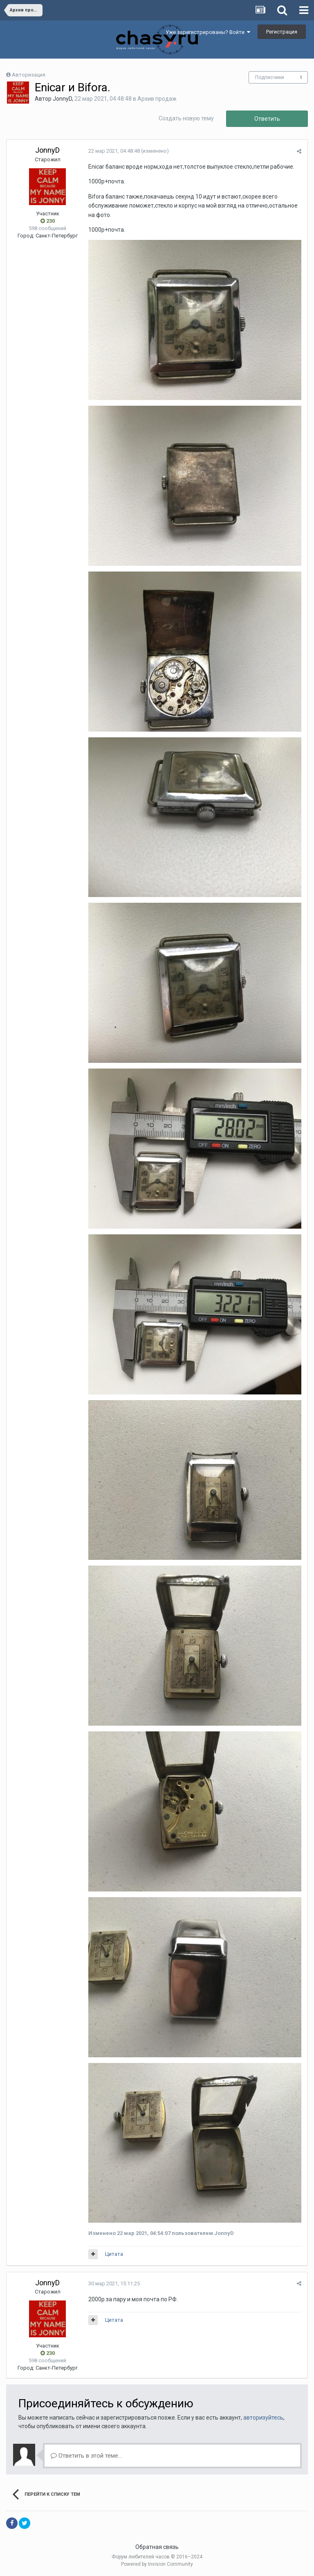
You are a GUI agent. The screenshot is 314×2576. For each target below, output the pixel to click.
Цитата (114, 2254)
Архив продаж (157, 98)
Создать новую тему (186, 118)
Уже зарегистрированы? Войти (208, 32)
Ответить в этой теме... (86, 2455)
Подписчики (269, 77)
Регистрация (281, 32)
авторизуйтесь (263, 2417)
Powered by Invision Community (157, 2564)
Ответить (267, 118)
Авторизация (28, 75)
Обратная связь (157, 2547)
